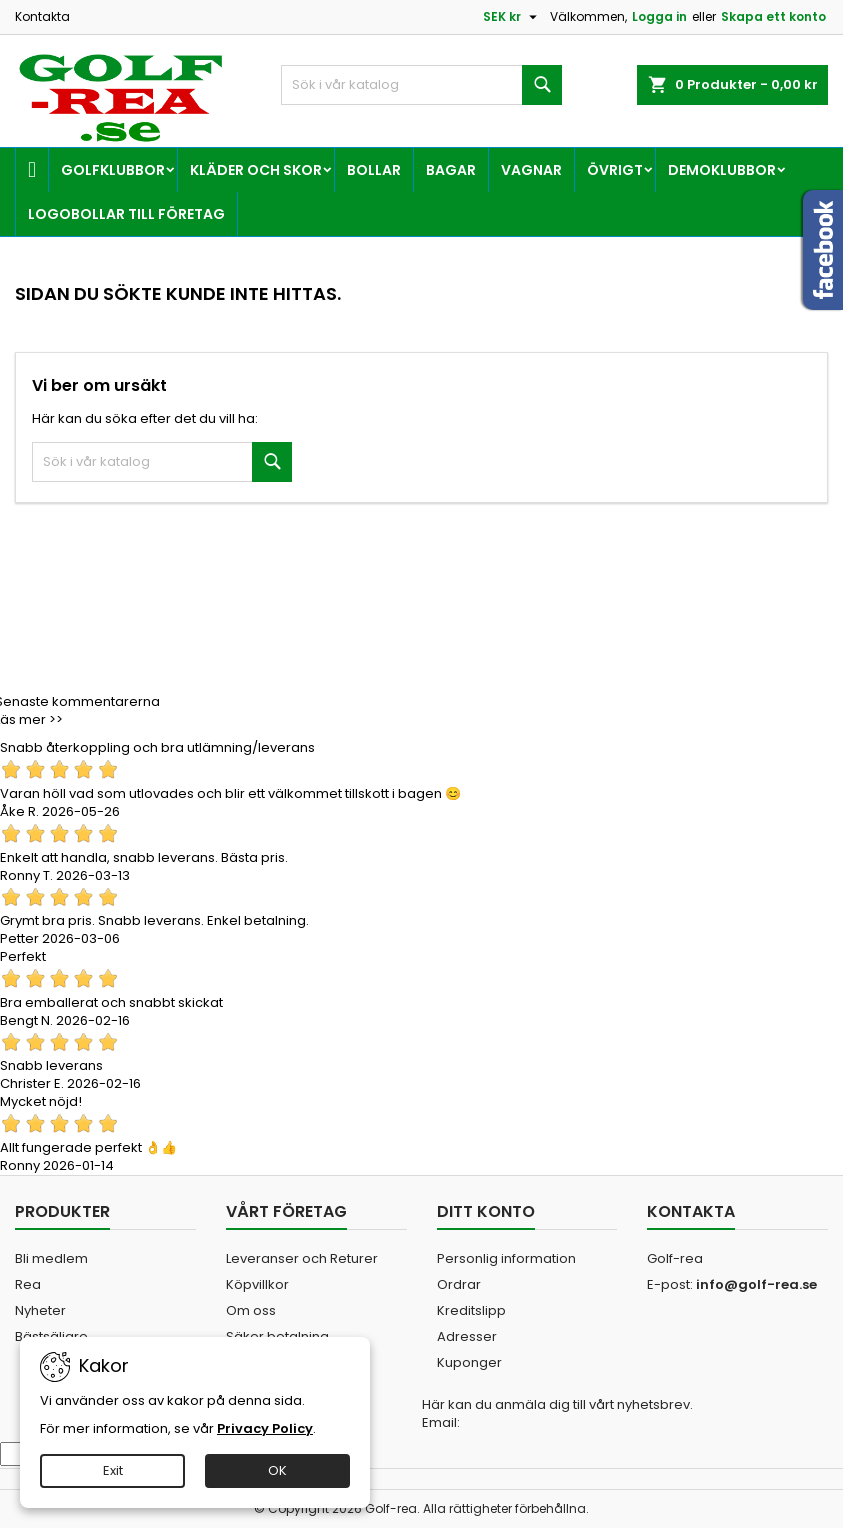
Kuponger (469, 1362)
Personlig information (506, 1258)
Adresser (467, 1336)
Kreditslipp (471, 1310)
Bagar (451, 170)
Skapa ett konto (773, 16)
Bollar (374, 170)
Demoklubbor (722, 170)
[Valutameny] (512, 17)
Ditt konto (486, 1211)
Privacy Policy (265, 1428)
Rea (28, 1284)
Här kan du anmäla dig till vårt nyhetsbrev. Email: (557, 1414)
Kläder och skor (256, 170)
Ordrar (459, 1284)
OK (277, 1470)
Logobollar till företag (126, 214)
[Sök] (421, 85)
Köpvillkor (257, 1284)
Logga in (659, 16)
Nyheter (40, 1310)
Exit (113, 1470)
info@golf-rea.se (756, 1284)
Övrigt (615, 170)
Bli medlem (51, 1258)
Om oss (251, 1310)
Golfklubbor (113, 170)
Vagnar (531, 170)
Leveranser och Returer (302, 1258)
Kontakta (42, 16)
